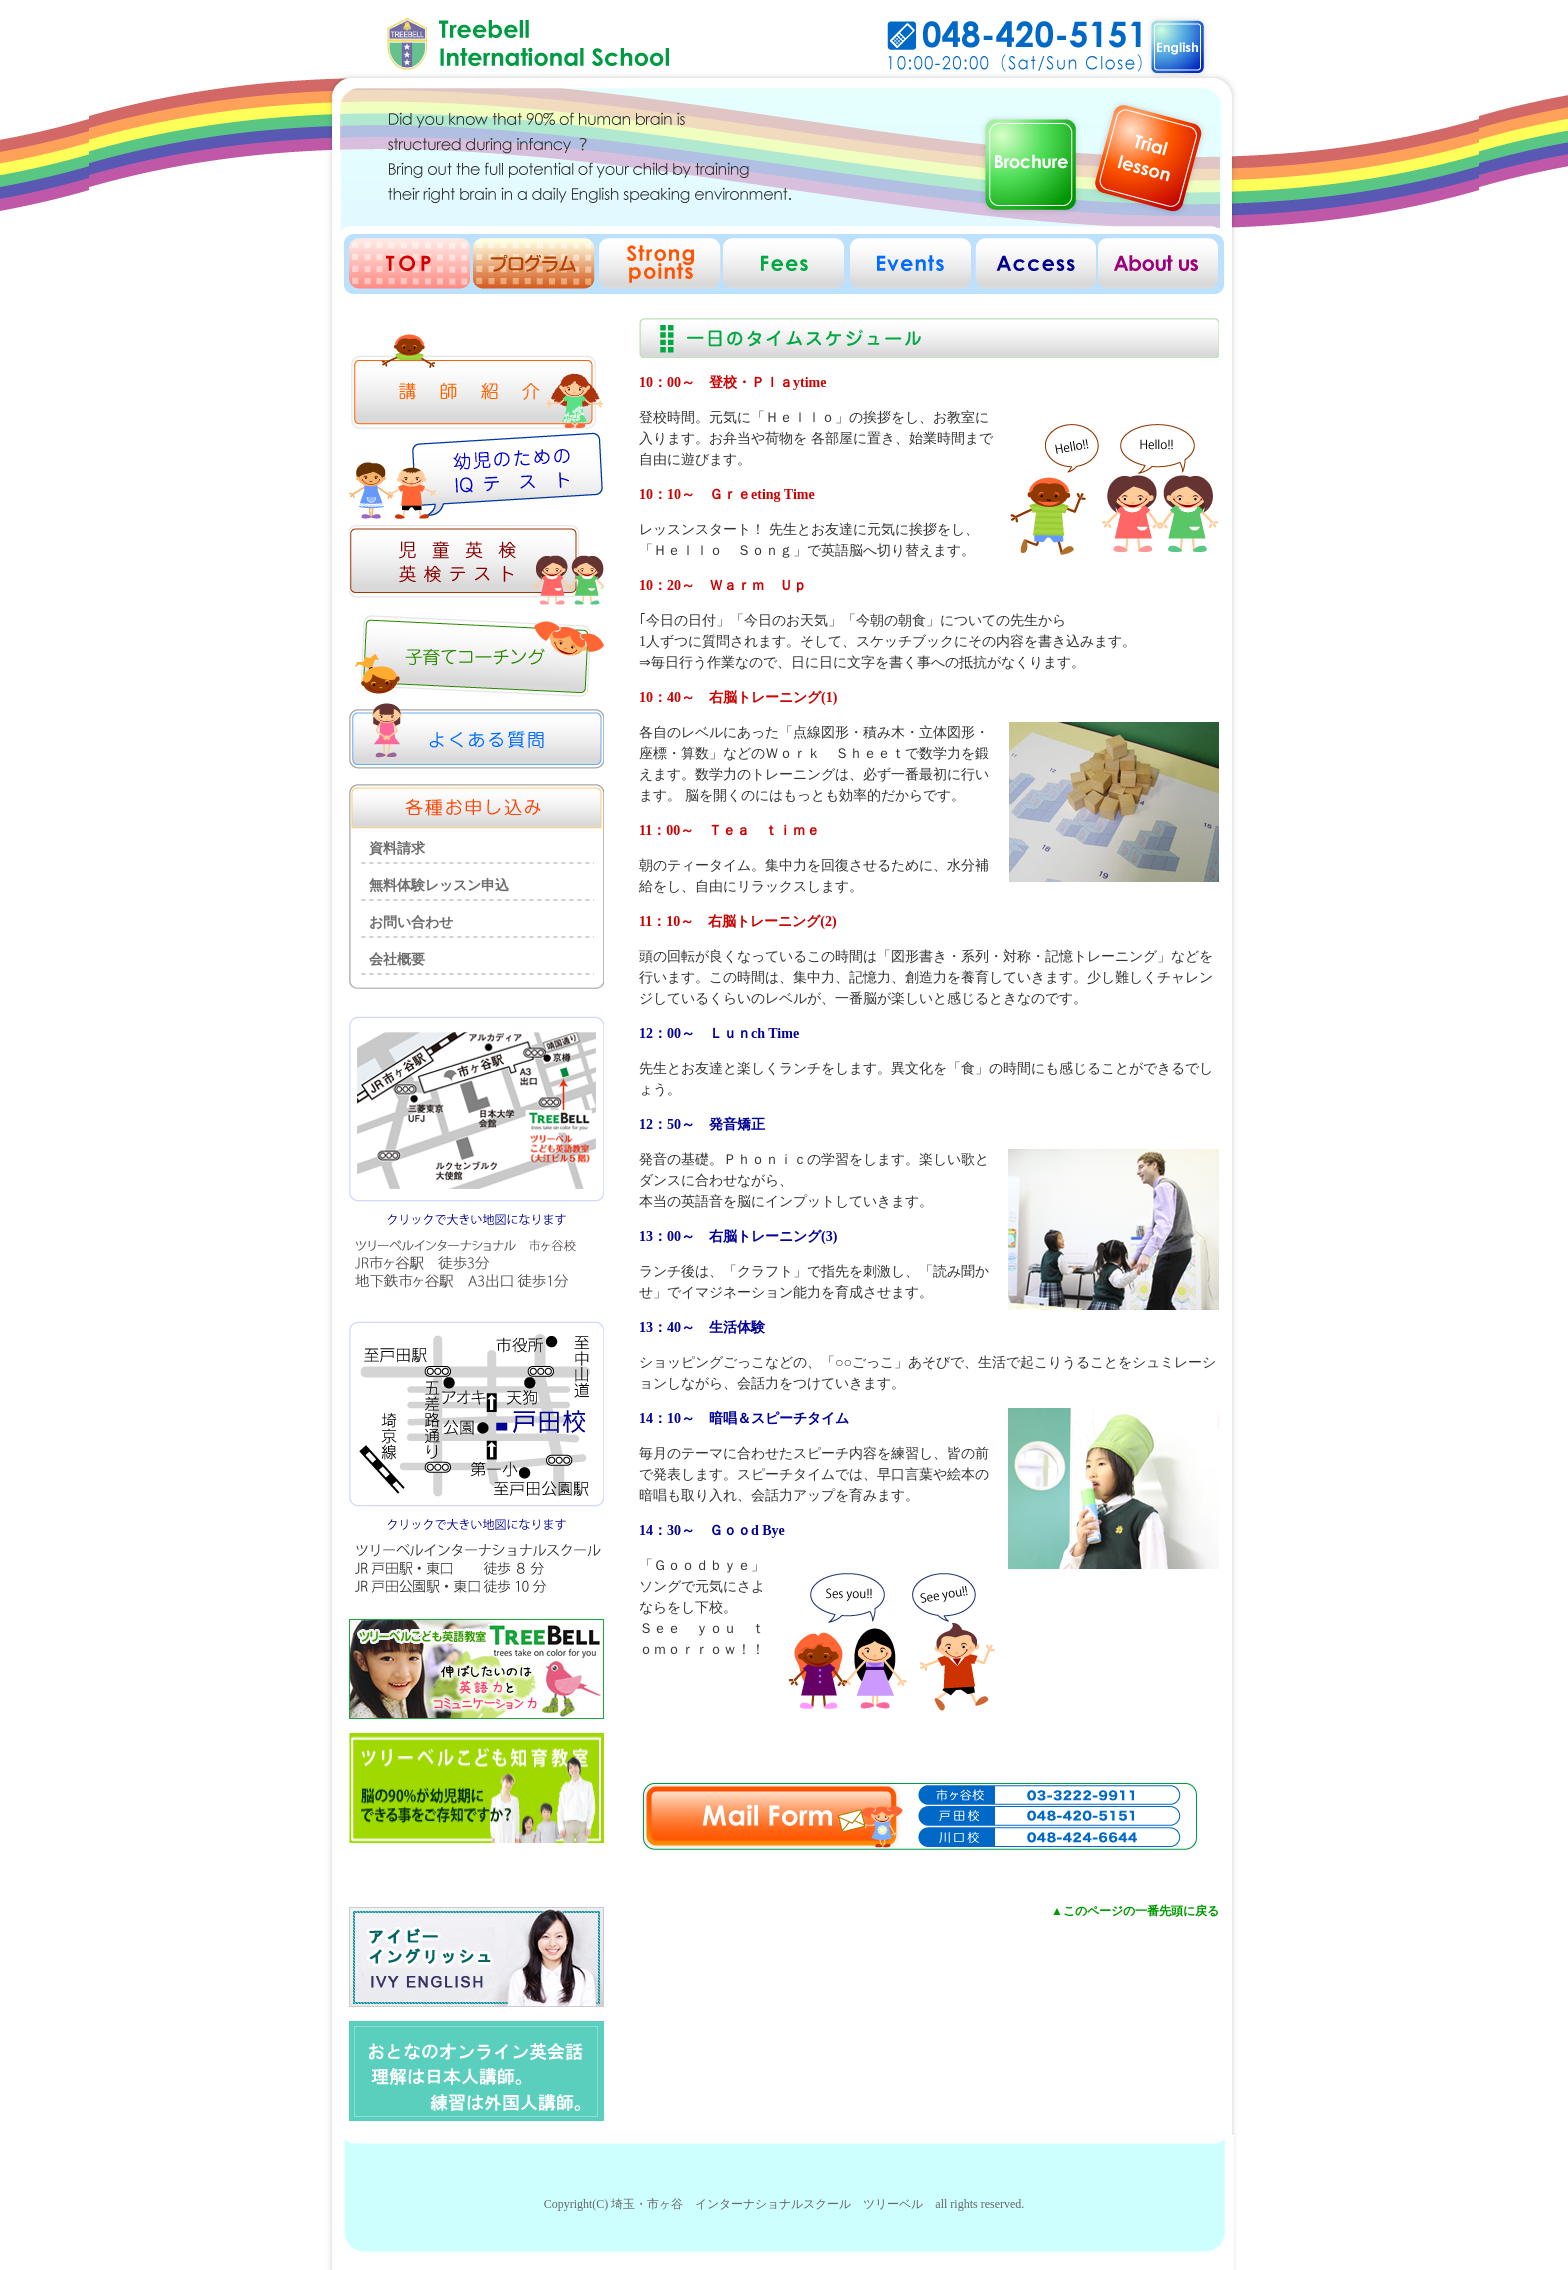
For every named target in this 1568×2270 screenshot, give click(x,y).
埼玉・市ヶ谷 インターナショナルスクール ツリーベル (767, 2204)
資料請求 (397, 848)
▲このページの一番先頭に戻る (1135, 1911)
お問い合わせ (411, 922)
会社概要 (397, 959)
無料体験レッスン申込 (439, 885)
